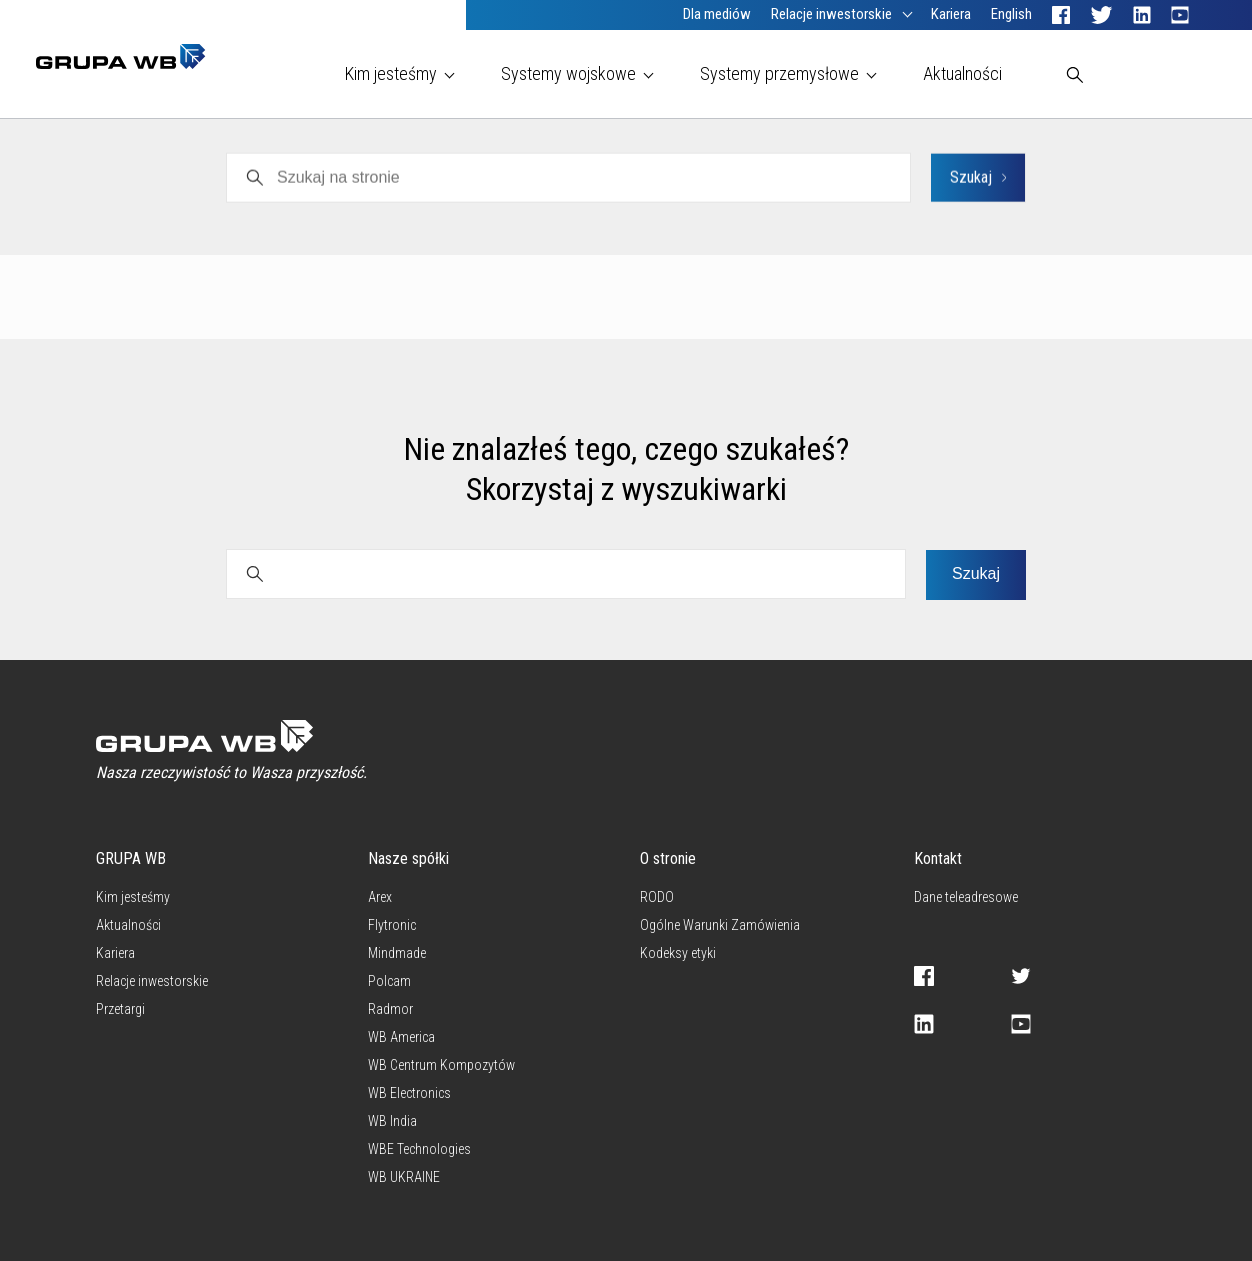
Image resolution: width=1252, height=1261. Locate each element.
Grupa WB (547, 218)
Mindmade (369, 218)
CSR (1000, 218)
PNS (210, 218)
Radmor (459, 218)
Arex (752, 218)
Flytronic (826, 218)
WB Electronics (658, 218)
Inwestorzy (920, 218)
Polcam (280, 218)
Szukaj (976, 573)
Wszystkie (132, 218)
